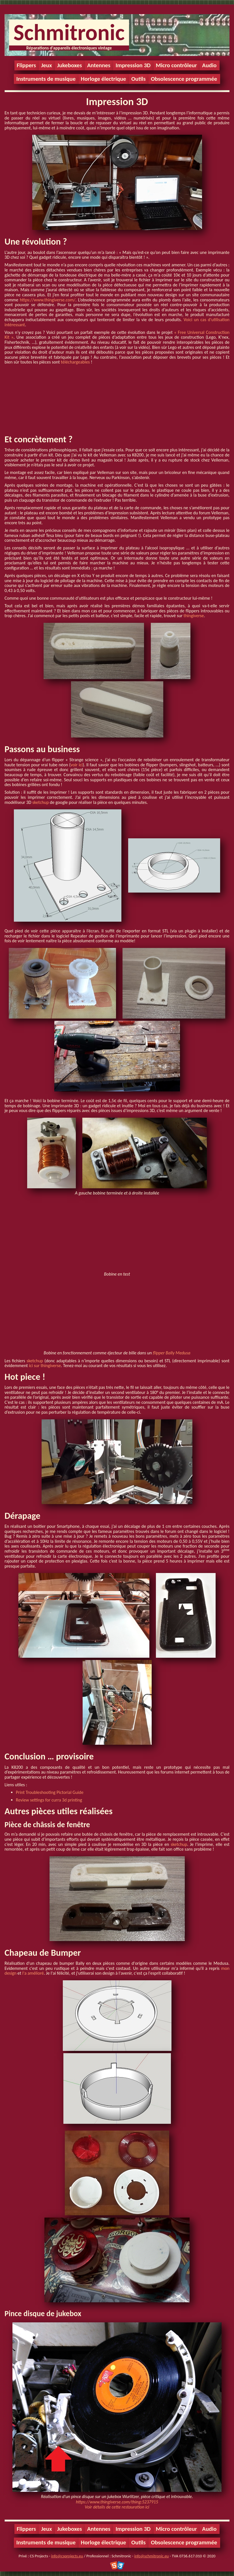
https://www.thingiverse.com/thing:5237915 (117, 2502)
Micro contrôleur (176, 65)
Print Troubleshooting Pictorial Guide (49, 1792)
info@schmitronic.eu (151, 2555)
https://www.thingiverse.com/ (47, 300)
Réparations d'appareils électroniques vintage (69, 48)
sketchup (40, 802)
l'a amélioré (33, 1973)
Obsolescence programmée (184, 78)
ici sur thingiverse (45, 1365)
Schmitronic (68, 32)
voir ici (76, 764)
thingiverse (194, 615)
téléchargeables (75, 362)
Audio (209, 65)
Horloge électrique (103, 78)
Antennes (98, 65)
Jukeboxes (69, 65)
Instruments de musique (46, 78)
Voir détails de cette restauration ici (117, 2507)
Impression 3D (133, 65)
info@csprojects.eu (67, 2555)
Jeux (46, 65)
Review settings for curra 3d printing (49, 1800)
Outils (138, 78)
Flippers (26, 65)
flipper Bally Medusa (171, 1353)
